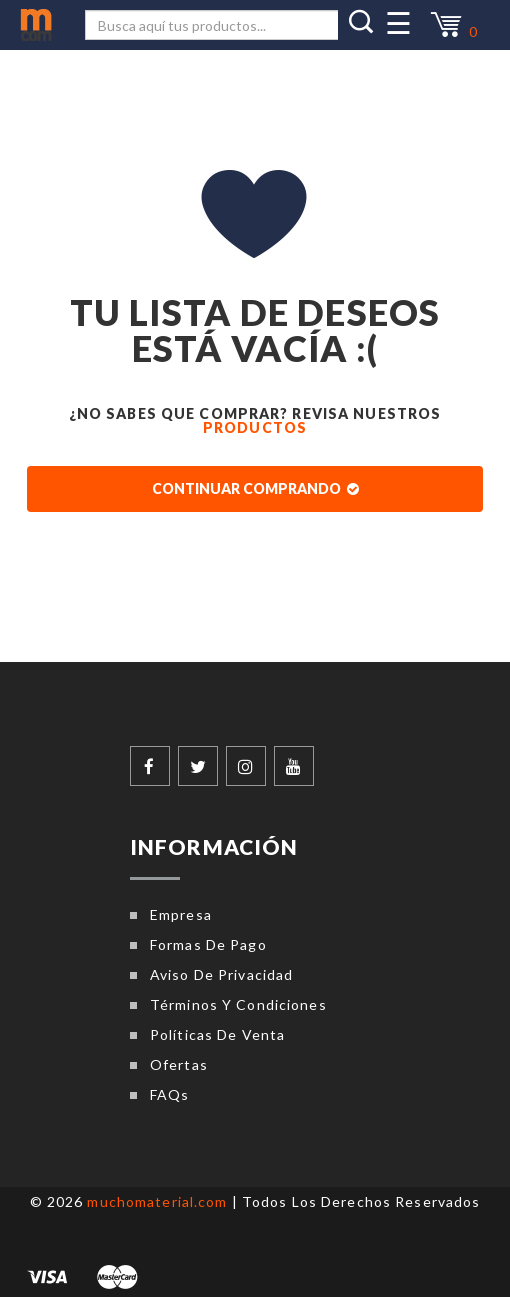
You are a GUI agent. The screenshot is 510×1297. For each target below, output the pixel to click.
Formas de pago (208, 944)
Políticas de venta (217, 1034)
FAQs (169, 1094)
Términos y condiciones (238, 1004)
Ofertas (179, 1064)
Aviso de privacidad (221, 974)
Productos (255, 427)
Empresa (181, 914)
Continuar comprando (255, 488)
